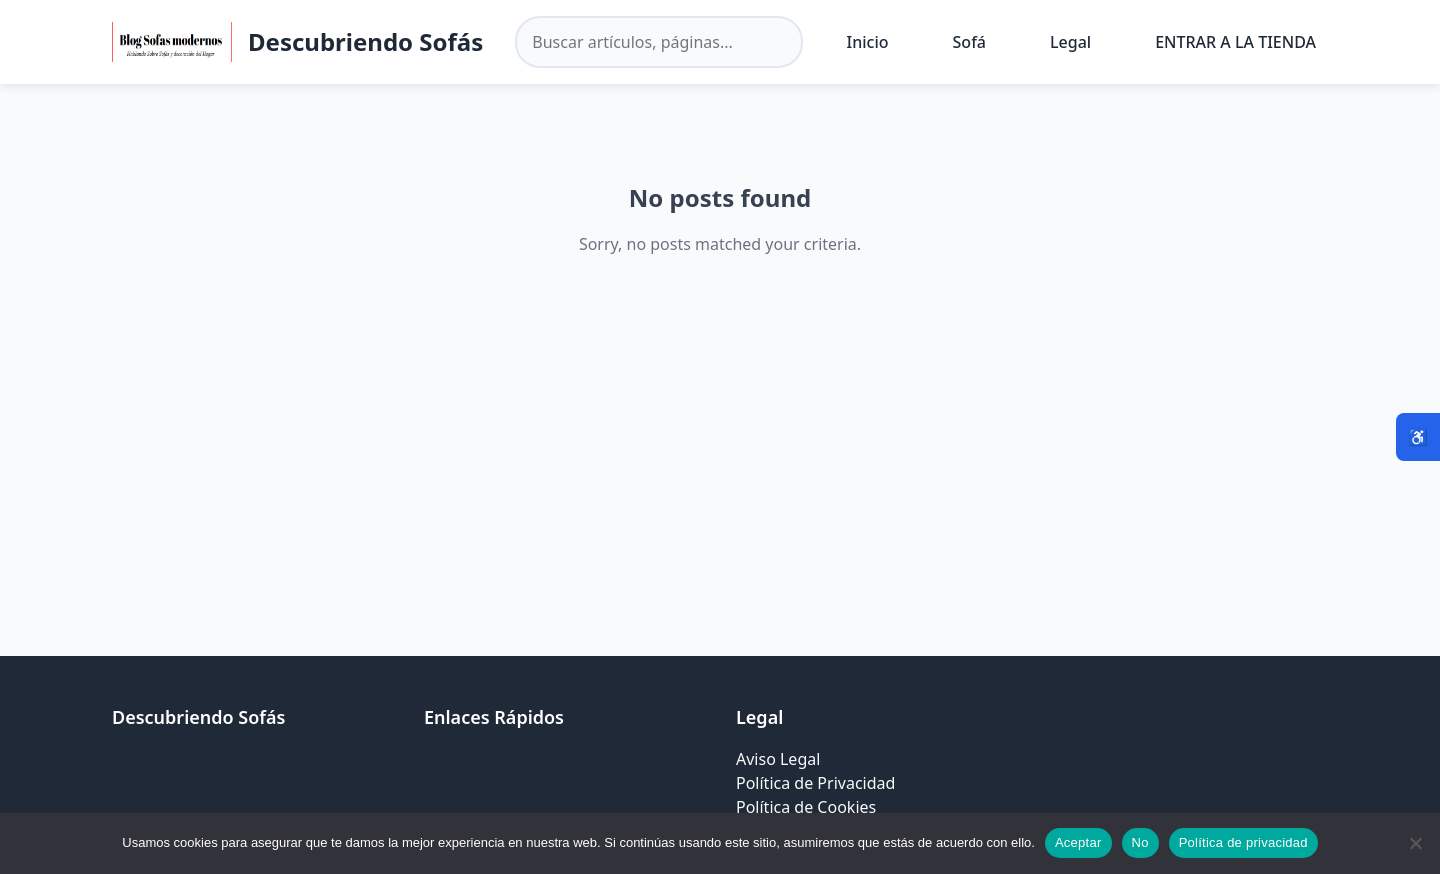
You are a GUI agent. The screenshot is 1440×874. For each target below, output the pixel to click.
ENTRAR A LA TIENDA (1235, 42)
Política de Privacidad (815, 783)
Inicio (868, 42)
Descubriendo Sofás (365, 41)
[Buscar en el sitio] (658, 42)
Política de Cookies (806, 807)
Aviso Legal (778, 759)
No (1140, 842)
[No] (1415, 843)
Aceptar (1078, 842)
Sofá (969, 42)
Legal (1070, 42)
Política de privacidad (1243, 842)
